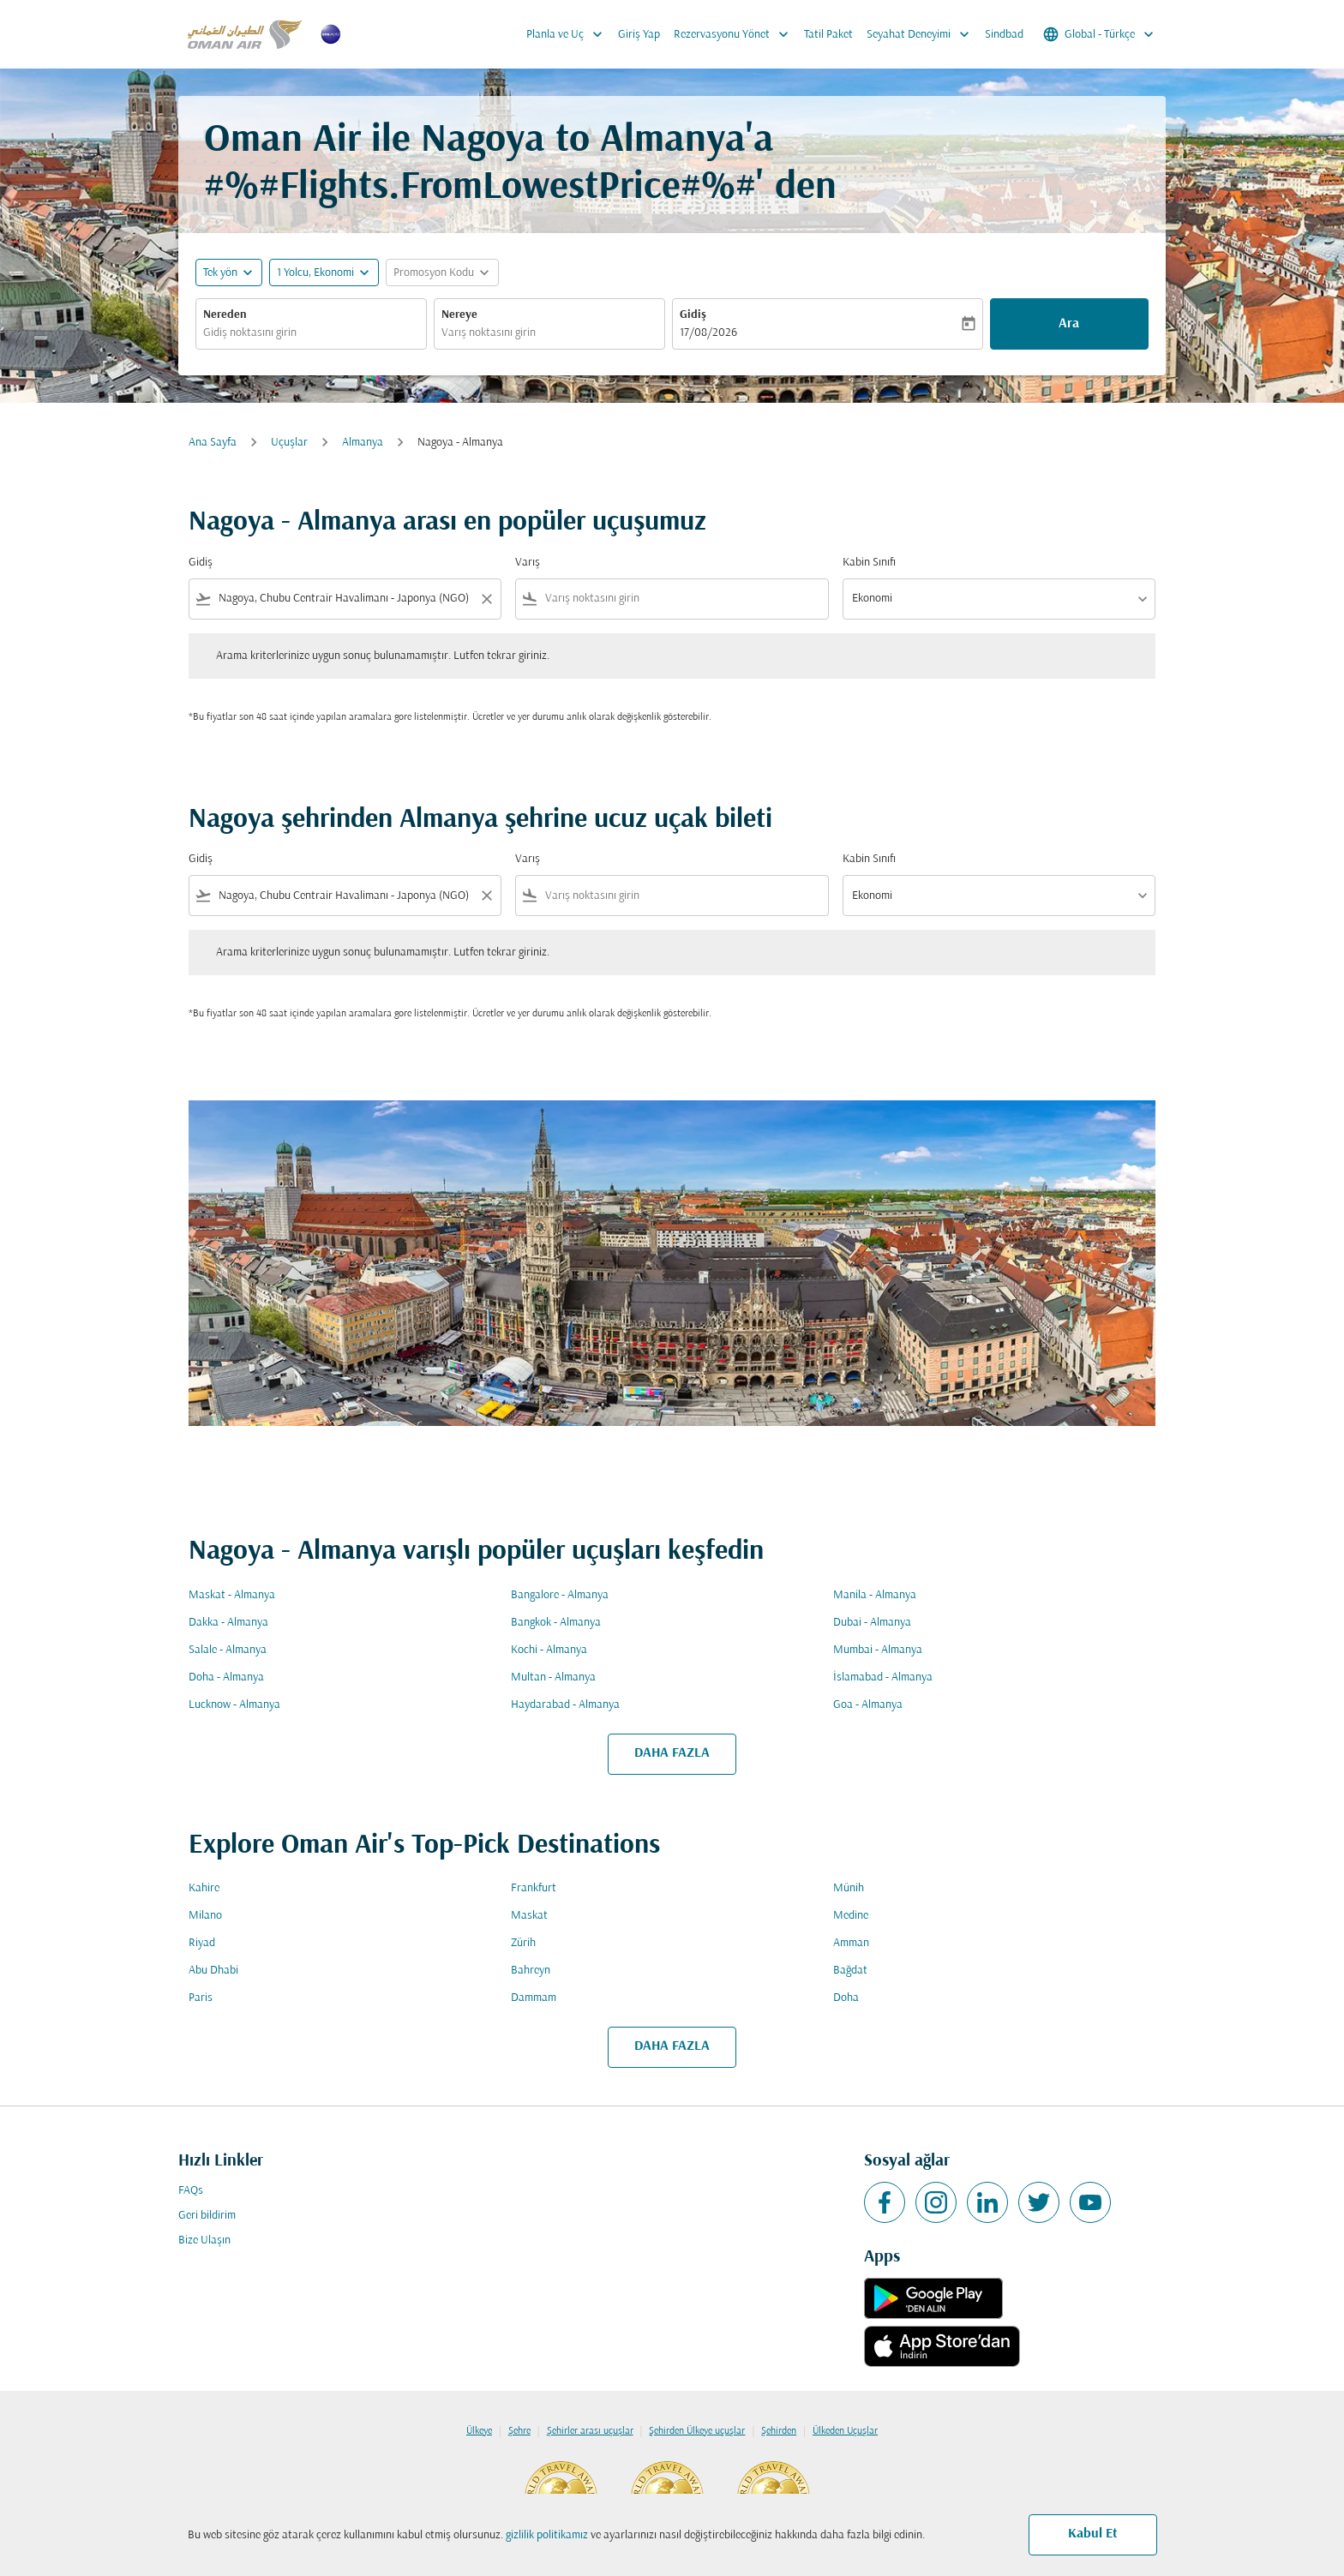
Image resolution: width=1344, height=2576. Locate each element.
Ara (1069, 324)
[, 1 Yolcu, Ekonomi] (315, 273)
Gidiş (693, 315)
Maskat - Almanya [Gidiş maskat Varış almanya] (232, 1595)
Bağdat (850, 1970)
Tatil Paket (828, 34)
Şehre (519, 2431)
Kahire (204, 1888)
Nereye (459, 315)
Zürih (523, 1943)
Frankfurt (533, 1888)
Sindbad (1004, 34)
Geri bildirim (207, 2215)
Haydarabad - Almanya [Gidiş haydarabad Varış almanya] (565, 1704)
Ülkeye (479, 2431)
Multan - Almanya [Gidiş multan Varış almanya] (553, 1677)
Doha (846, 1998)
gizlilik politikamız (547, 2535)
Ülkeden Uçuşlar (845, 2431)
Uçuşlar (289, 442)
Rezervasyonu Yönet (735, 34)
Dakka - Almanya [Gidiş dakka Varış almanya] (228, 1622)
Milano (205, 1915)
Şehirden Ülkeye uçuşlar (697, 2431)
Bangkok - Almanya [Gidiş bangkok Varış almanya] (556, 1622)
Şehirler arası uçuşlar (590, 2431)
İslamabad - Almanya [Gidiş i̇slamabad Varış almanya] (883, 1677)
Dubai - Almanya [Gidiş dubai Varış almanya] (872, 1622)
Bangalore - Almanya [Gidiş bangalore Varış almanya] (560, 1595)
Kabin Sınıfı (869, 562)
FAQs (190, 2190)
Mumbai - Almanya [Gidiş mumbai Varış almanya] (877, 1650)
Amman (851, 1943)
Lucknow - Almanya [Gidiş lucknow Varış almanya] (234, 1704)
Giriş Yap (639, 34)
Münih (848, 1888)
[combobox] (311, 333)
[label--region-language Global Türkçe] (1099, 34)
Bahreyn (530, 1970)
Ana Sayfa (213, 442)
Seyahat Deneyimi (922, 34)
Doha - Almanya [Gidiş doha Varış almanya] (226, 1677)
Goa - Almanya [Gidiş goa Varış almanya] (868, 1704)
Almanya (362, 442)
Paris (201, 1998)
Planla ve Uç (568, 34)
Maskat (529, 1915)
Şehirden (778, 2431)
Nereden (225, 315)
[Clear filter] (486, 599)
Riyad (202, 1943)
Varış (527, 562)
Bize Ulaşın (204, 2240)
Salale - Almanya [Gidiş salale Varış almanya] (228, 1650)
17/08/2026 (708, 332)
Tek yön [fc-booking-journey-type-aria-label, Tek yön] (220, 273)
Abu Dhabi (213, 1970)
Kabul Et (1093, 2534)
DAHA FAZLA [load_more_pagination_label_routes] (672, 1753)
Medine (850, 1915)
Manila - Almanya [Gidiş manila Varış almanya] (874, 1595)
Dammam (533, 1998)
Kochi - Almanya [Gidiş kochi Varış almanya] (549, 1650)
